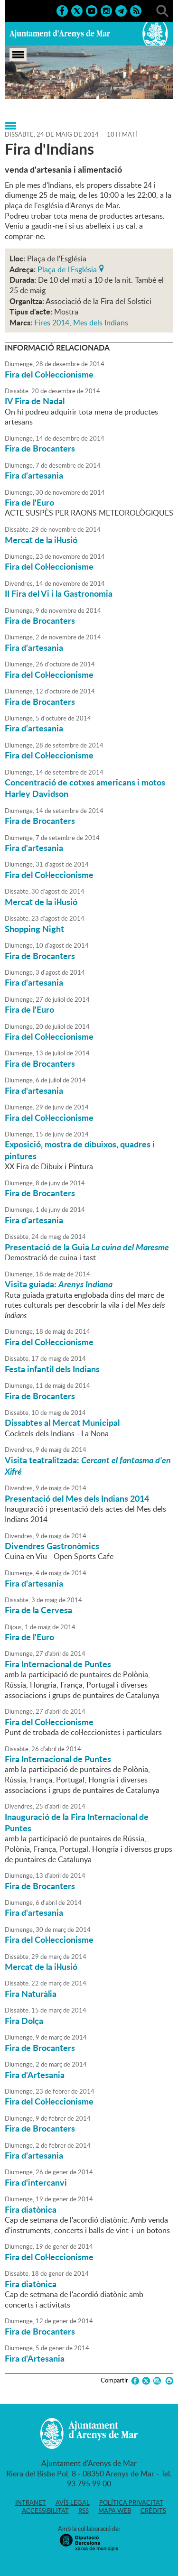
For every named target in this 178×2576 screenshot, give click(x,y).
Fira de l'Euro (29, 502)
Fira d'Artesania (35, 2074)
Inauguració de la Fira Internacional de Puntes (77, 1822)
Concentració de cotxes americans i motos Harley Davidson (85, 788)
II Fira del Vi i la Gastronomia (58, 593)
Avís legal (73, 2502)
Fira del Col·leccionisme (49, 374)
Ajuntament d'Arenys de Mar (59, 33)
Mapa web (114, 2510)
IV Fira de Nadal (35, 401)
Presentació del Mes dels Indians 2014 (77, 1498)
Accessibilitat (45, 2510)
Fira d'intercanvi (36, 2182)
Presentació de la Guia (88, 1247)
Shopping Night (34, 929)
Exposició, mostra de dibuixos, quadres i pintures (80, 1150)
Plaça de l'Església (67, 268)
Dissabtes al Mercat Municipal (62, 1422)
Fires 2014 (51, 322)
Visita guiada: (58, 1284)
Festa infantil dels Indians (52, 1369)
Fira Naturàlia (30, 1993)
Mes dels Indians (100, 322)
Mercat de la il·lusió (41, 540)
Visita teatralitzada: (88, 1465)
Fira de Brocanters (40, 448)
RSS (83, 2510)
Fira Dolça (24, 2020)
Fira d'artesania (34, 475)
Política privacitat (131, 2502)
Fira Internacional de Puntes (58, 1664)
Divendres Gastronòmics (52, 1546)
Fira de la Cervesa (38, 1610)
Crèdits (153, 2510)
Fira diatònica (30, 2209)
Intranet (30, 2502)
